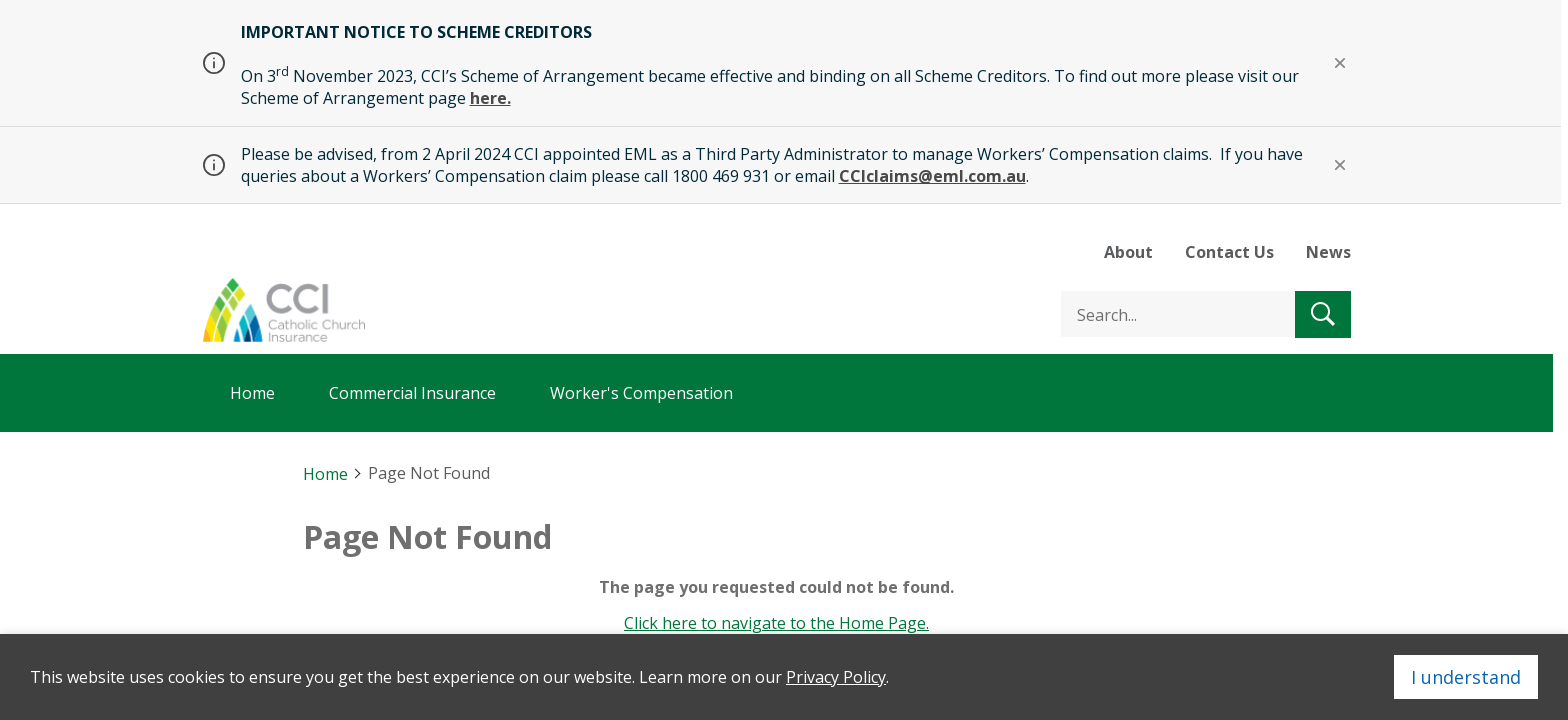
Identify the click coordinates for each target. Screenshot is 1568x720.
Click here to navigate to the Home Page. (776, 623)
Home (252, 393)
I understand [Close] (1466, 677)
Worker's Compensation (641, 393)
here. (490, 98)
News (1328, 252)
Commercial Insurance (412, 393)
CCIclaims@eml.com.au (932, 176)
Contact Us (1229, 252)
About (1128, 252)
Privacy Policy (836, 677)
